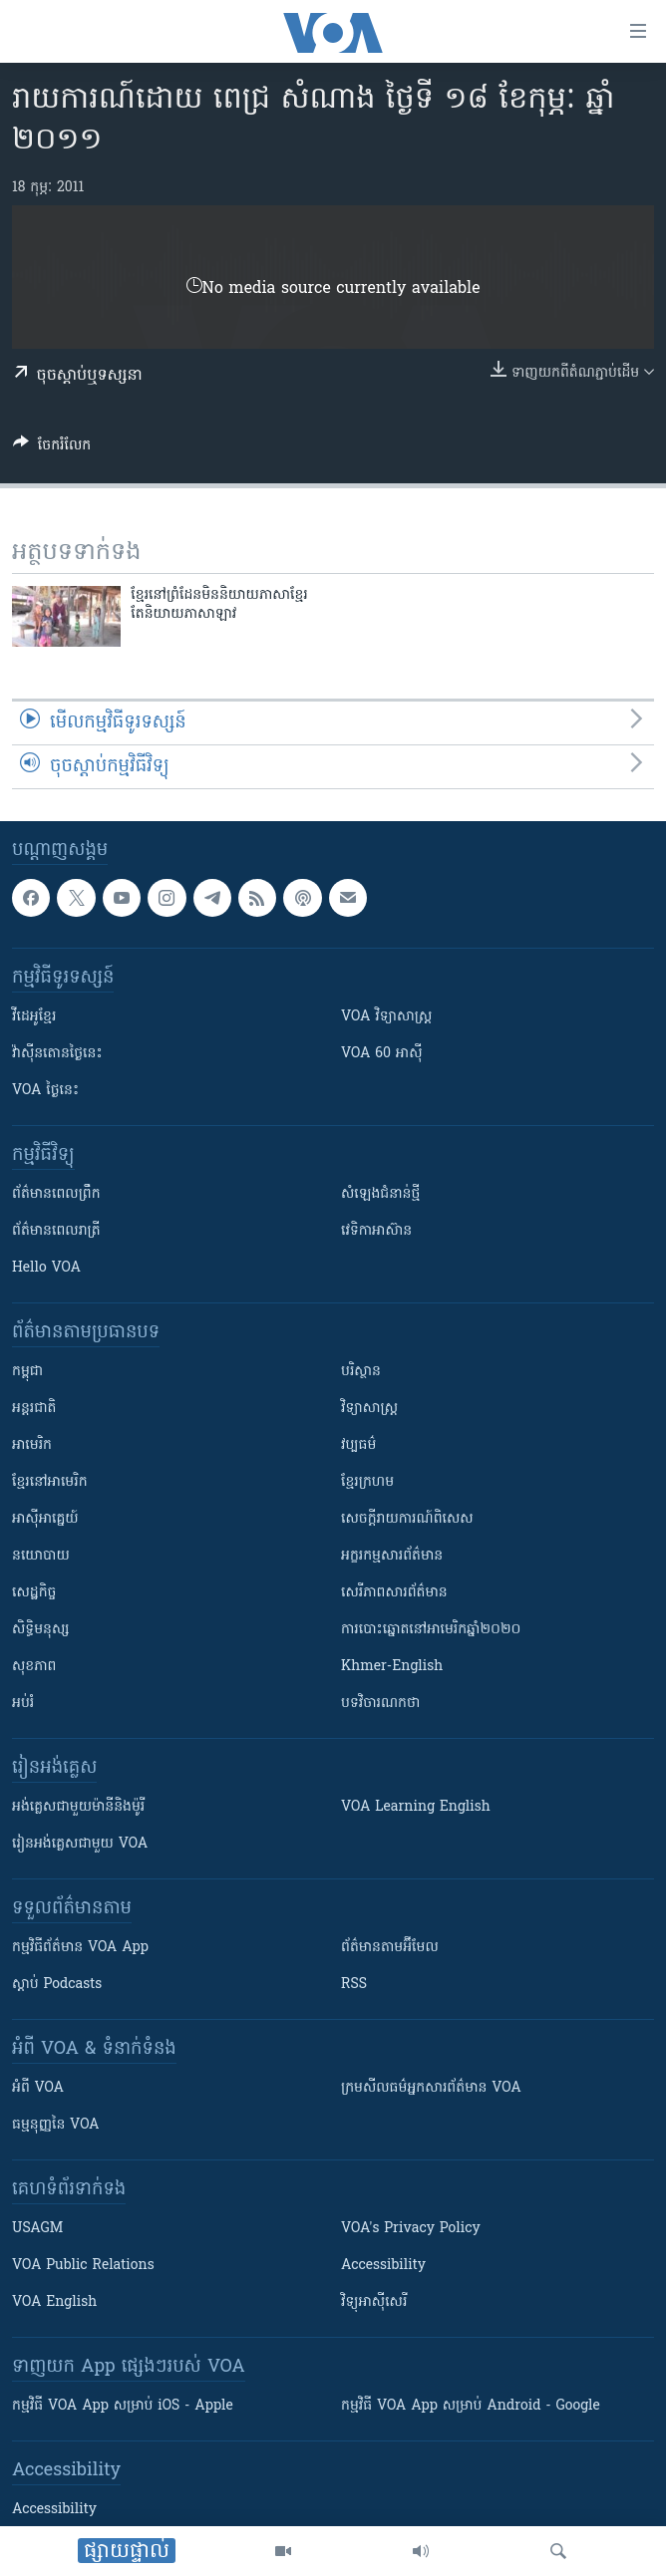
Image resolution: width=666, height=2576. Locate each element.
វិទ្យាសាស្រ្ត (369, 1408)
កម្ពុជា (27, 1371)
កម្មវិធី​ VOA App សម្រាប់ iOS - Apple (122, 2406)
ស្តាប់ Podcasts (57, 1984)
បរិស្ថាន (361, 1371)
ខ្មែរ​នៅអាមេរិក (50, 1482)
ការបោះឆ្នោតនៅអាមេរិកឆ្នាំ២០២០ (430, 1629)
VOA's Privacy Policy (411, 2228)
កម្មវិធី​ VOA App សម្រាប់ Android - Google (470, 2406)
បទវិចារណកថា (380, 1703)
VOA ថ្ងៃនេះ (45, 1090)
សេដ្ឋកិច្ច (34, 1592)
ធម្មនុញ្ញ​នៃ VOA (56, 2125)
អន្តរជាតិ (34, 1408)
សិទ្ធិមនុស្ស (41, 1629)
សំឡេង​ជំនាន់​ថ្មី (380, 1194)
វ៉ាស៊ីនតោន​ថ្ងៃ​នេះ (57, 1053)
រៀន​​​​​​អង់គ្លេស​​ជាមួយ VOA (80, 1844)
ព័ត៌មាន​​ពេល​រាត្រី (56, 1231)
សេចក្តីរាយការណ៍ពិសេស (407, 1519)
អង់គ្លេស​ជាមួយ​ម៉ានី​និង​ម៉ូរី (78, 1807)
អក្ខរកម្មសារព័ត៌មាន (392, 1556)
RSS (354, 1984)
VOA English (54, 2302)
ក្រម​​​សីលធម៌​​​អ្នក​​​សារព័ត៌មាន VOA (431, 2088)
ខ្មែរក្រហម (367, 1482)
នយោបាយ (41, 1556)
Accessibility (383, 2265)
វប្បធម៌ (358, 1445)
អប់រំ (23, 1703)
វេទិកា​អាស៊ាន (376, 1231)
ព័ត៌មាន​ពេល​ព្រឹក (56, 1194)
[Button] (52, 448)
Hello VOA (46, 1268)
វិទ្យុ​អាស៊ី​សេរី (374, 2302)
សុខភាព (34, 1666)
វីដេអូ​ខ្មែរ (34, 1016)
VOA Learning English (416, 1807)
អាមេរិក (32, 1445)
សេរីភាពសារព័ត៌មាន (394, 1592)
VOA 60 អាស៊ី (382, 1053)
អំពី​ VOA (38, 2088)
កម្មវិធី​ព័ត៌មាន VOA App (80, 1947)
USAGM (37, 2228)
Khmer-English (392, 1666)
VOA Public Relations (83, 2265)
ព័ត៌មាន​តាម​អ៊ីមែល (390, 1947)
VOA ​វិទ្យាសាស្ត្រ (386, 1016)
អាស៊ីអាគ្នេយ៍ (45, 1519)
